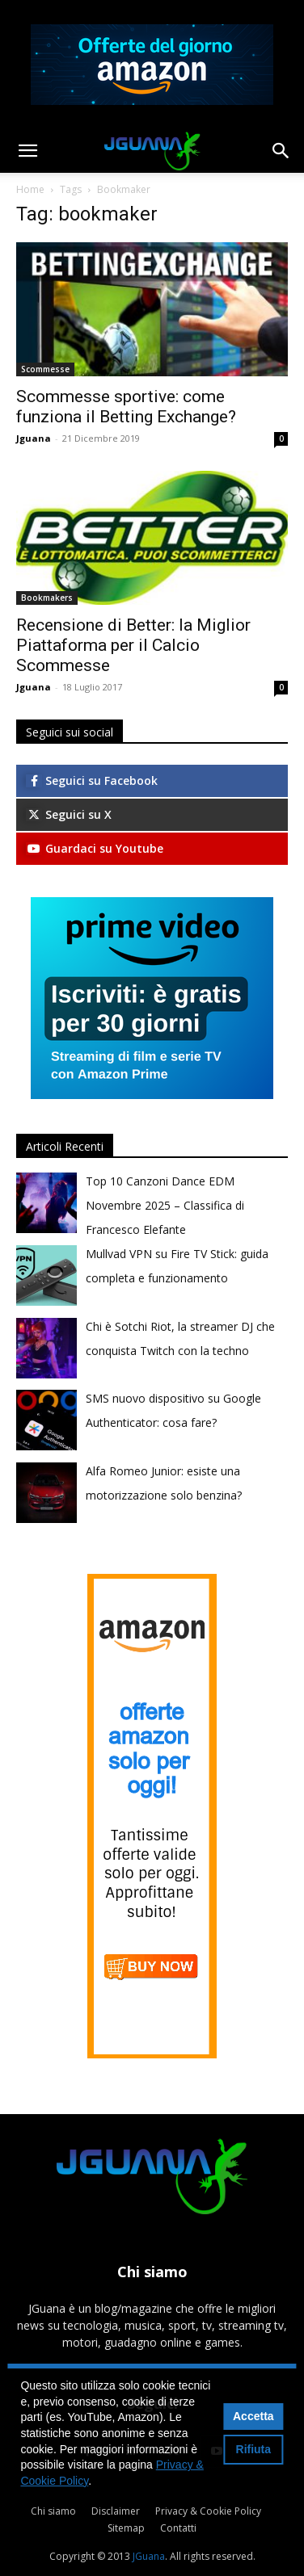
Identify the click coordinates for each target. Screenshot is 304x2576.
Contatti (178, 2528)
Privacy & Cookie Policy (208, 2511)
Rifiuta (254, 2449)
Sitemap (126, 2528)
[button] (27, 151)
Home (30, 189)
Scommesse (45, 369)
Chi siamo (53, 2511)
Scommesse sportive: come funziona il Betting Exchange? (126, 406)
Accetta (253, 2416)
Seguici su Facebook (92, 780)
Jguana (33, 438)
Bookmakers (47, 597)
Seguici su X (69, 814)
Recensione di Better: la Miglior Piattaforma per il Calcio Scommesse (133, 645)
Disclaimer (115, 2511)
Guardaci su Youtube (94, 848)
